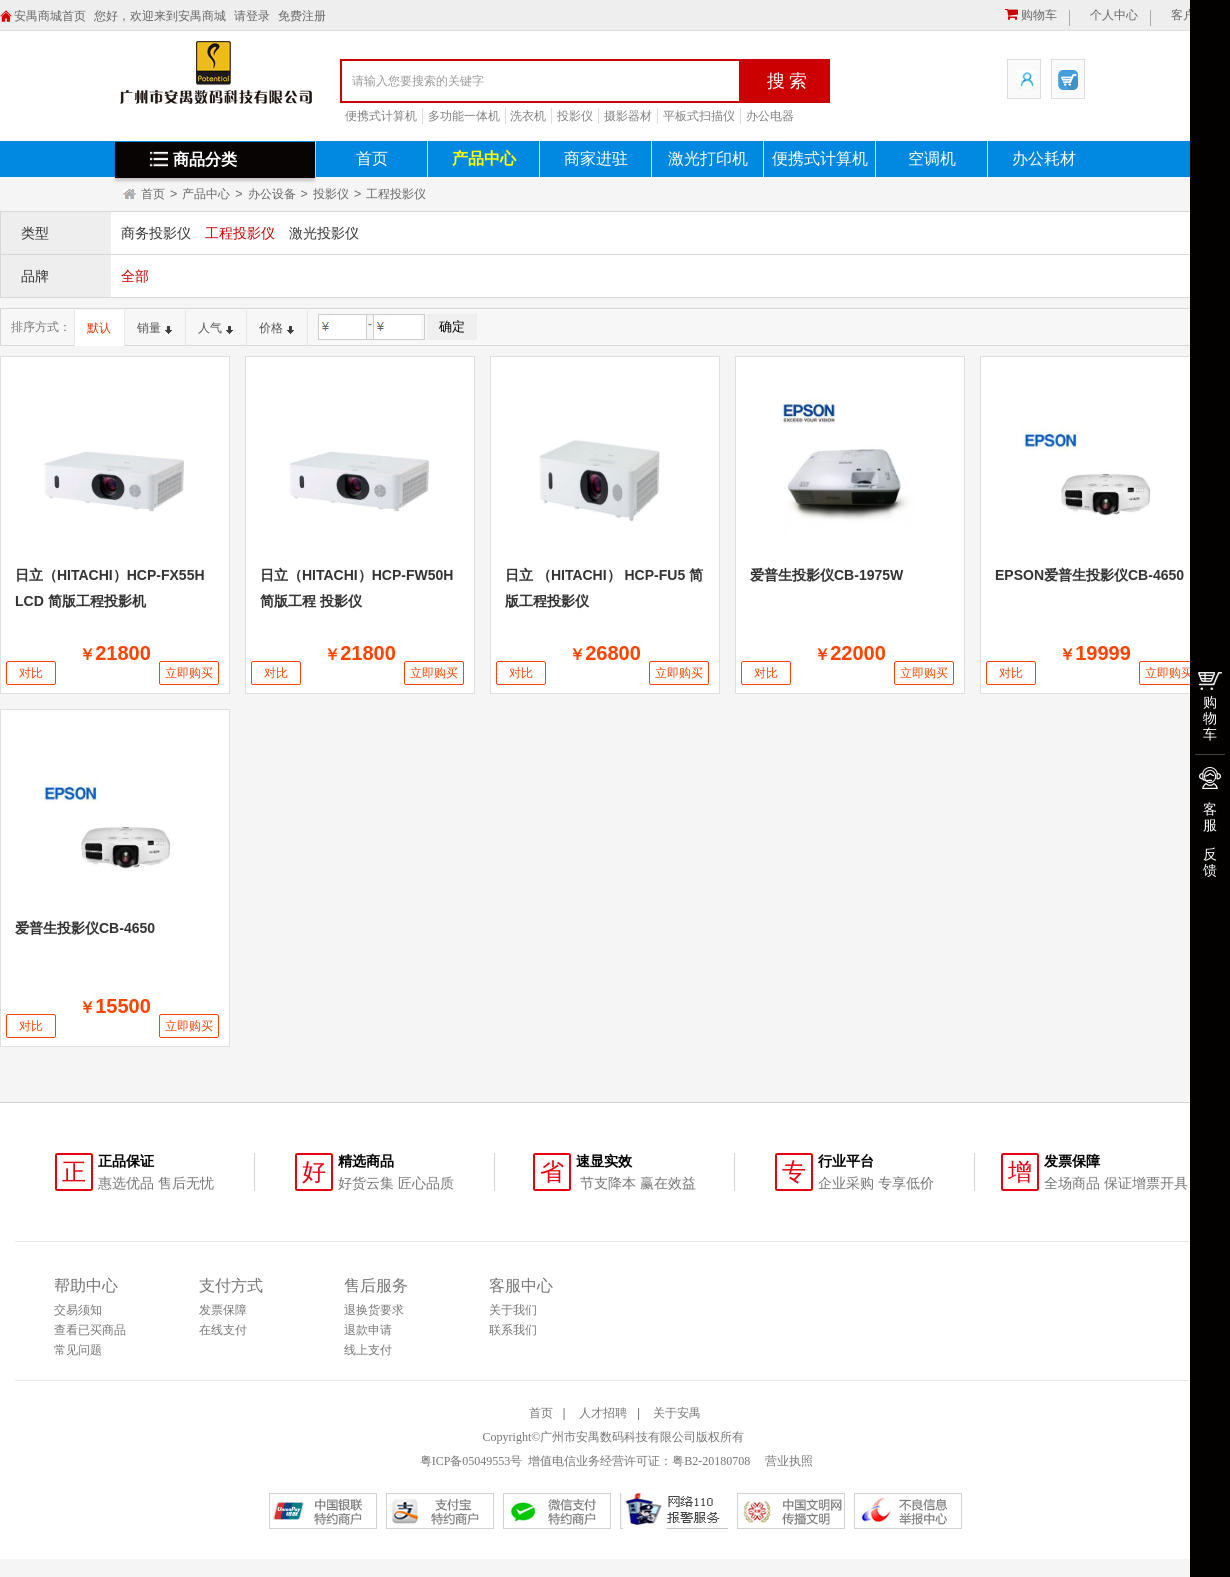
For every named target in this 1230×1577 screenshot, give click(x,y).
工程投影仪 (396, 194)
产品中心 (484, 158)
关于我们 (513, 1310)
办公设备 (272, 194)
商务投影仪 (156, 233)
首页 (372, 158)
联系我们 (513, 1330)
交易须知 (78, 1310)
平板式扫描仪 (699, 116)
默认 (99, 328)
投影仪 (575, 116)
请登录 (252, 16)
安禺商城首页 (50, 16)
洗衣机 (528, 116)
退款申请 (368, 1330)
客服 (1210, 817)
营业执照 (787, 1461)
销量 (154, 328)
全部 (135, 276)
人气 (215, 328)
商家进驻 (596, 158)
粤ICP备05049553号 (471, 1461)
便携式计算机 (381, 116)
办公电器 (770, 116)
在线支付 (223, 1330)
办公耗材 (1044, 158)
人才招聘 (603, 1413)
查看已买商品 (90, 1330)
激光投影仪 (324, 233)
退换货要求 (374, 1310)
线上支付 (368, 1350)
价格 (276, 328)
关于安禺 (677, 1413)
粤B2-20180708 (711, 1461)
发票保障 (223, 1310)
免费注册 (302, 16)
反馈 (1210, 862)
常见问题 (78, 1350)
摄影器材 (628, 116)
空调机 (932, 158)
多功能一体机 (464, 116)
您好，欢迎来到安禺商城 (160, 16)
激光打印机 (708, 158)
